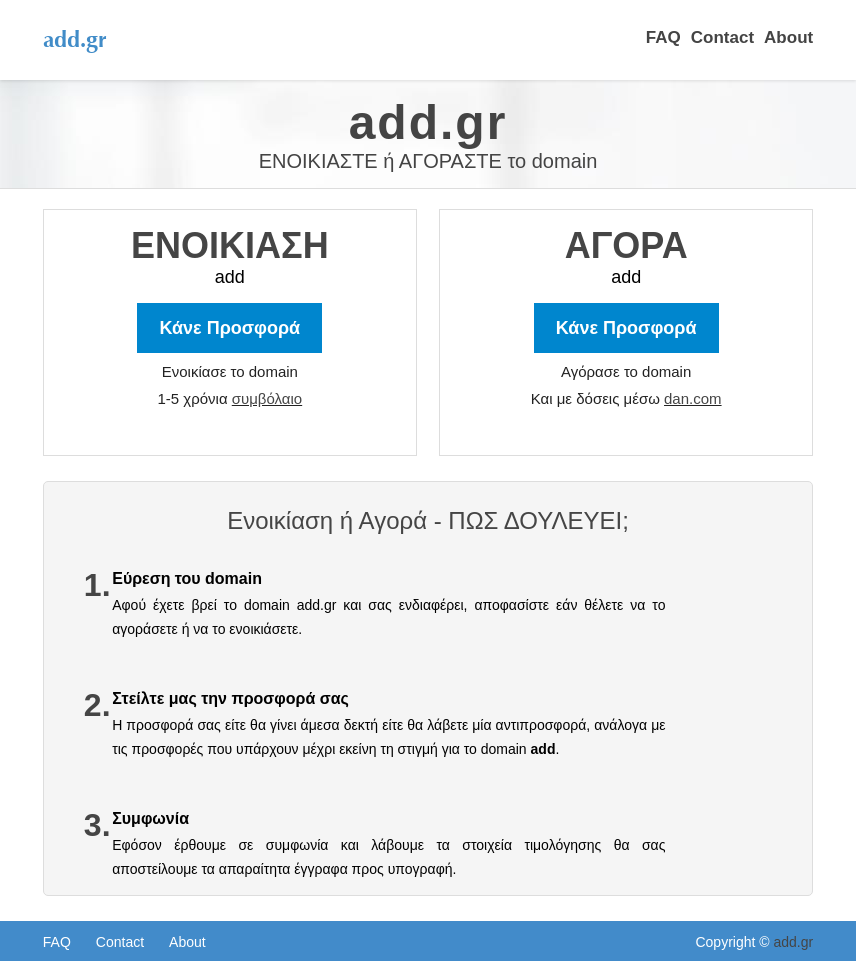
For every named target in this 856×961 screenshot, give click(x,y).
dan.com (693, 398)
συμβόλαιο (267, 398)
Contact (722, 37)
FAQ (663, 37)
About (788, 37)
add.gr (793, 942)
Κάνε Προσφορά (626, 328)
